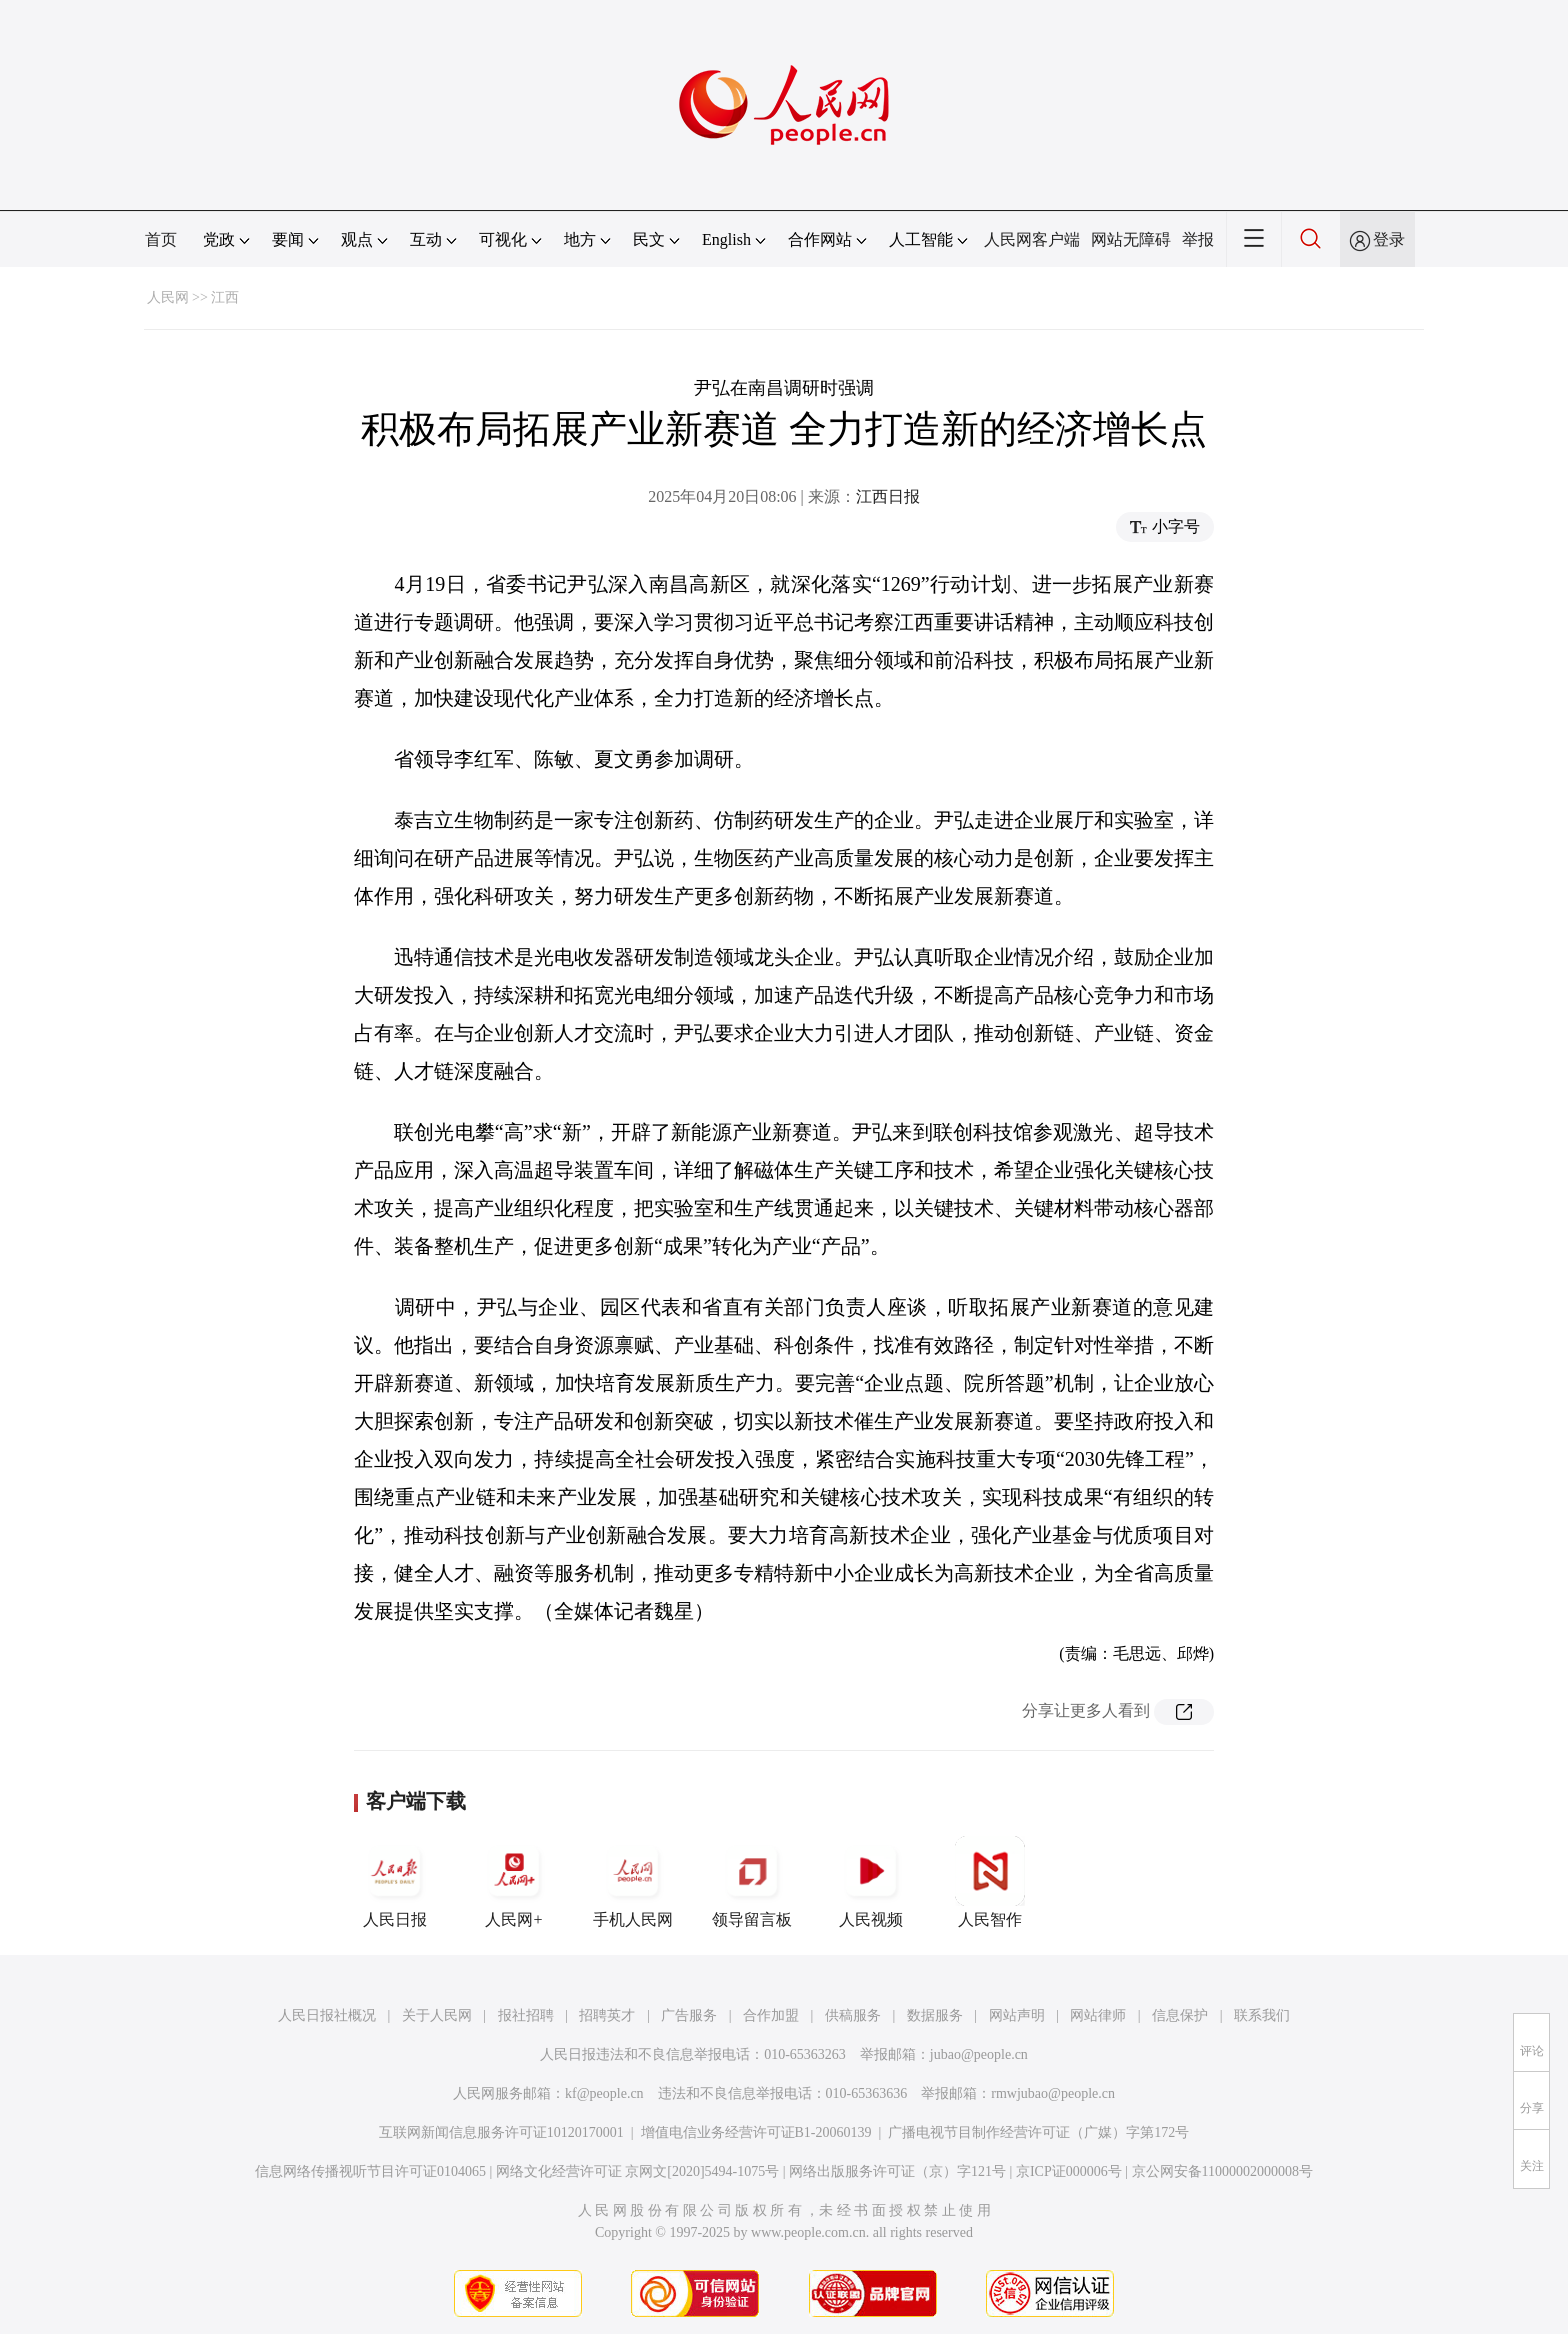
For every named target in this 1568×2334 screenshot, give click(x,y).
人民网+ (514, 1882)
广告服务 (689, 2015)
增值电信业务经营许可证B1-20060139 (756, 2132)
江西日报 (888, 496)
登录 (1389, 239)
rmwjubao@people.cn (1053, 2093)
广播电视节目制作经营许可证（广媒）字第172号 (1038, 2132)
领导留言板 (752, 1882)
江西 (225, 297)
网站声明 (1017, 2015)
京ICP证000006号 (1069, 2171)
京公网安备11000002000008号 (1222, 2171)
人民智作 (990, 1882)
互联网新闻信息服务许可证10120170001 (501, 2132)
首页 (161, 239)
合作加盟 (771, 2015)
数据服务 (935, 2015)
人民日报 (395, 1882)
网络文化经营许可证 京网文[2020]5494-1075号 (638, 2171)
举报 (1198, 239)
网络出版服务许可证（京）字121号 (897, 2171)
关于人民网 (437, 2015)
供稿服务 (853, 2015)
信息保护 (1180, 2015)
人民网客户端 (1032, 239)
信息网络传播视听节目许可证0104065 (370, 2171)
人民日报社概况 (327, 2015)
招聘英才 (607, 2015)
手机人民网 (633, 1882)
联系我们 (1262, 2015)
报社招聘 (526, 2015)
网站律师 (1098, 2015)
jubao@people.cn (979, 2054)
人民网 (168, 297)
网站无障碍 (1131, 239)
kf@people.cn (604, 2093)
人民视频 (871, 1882)
